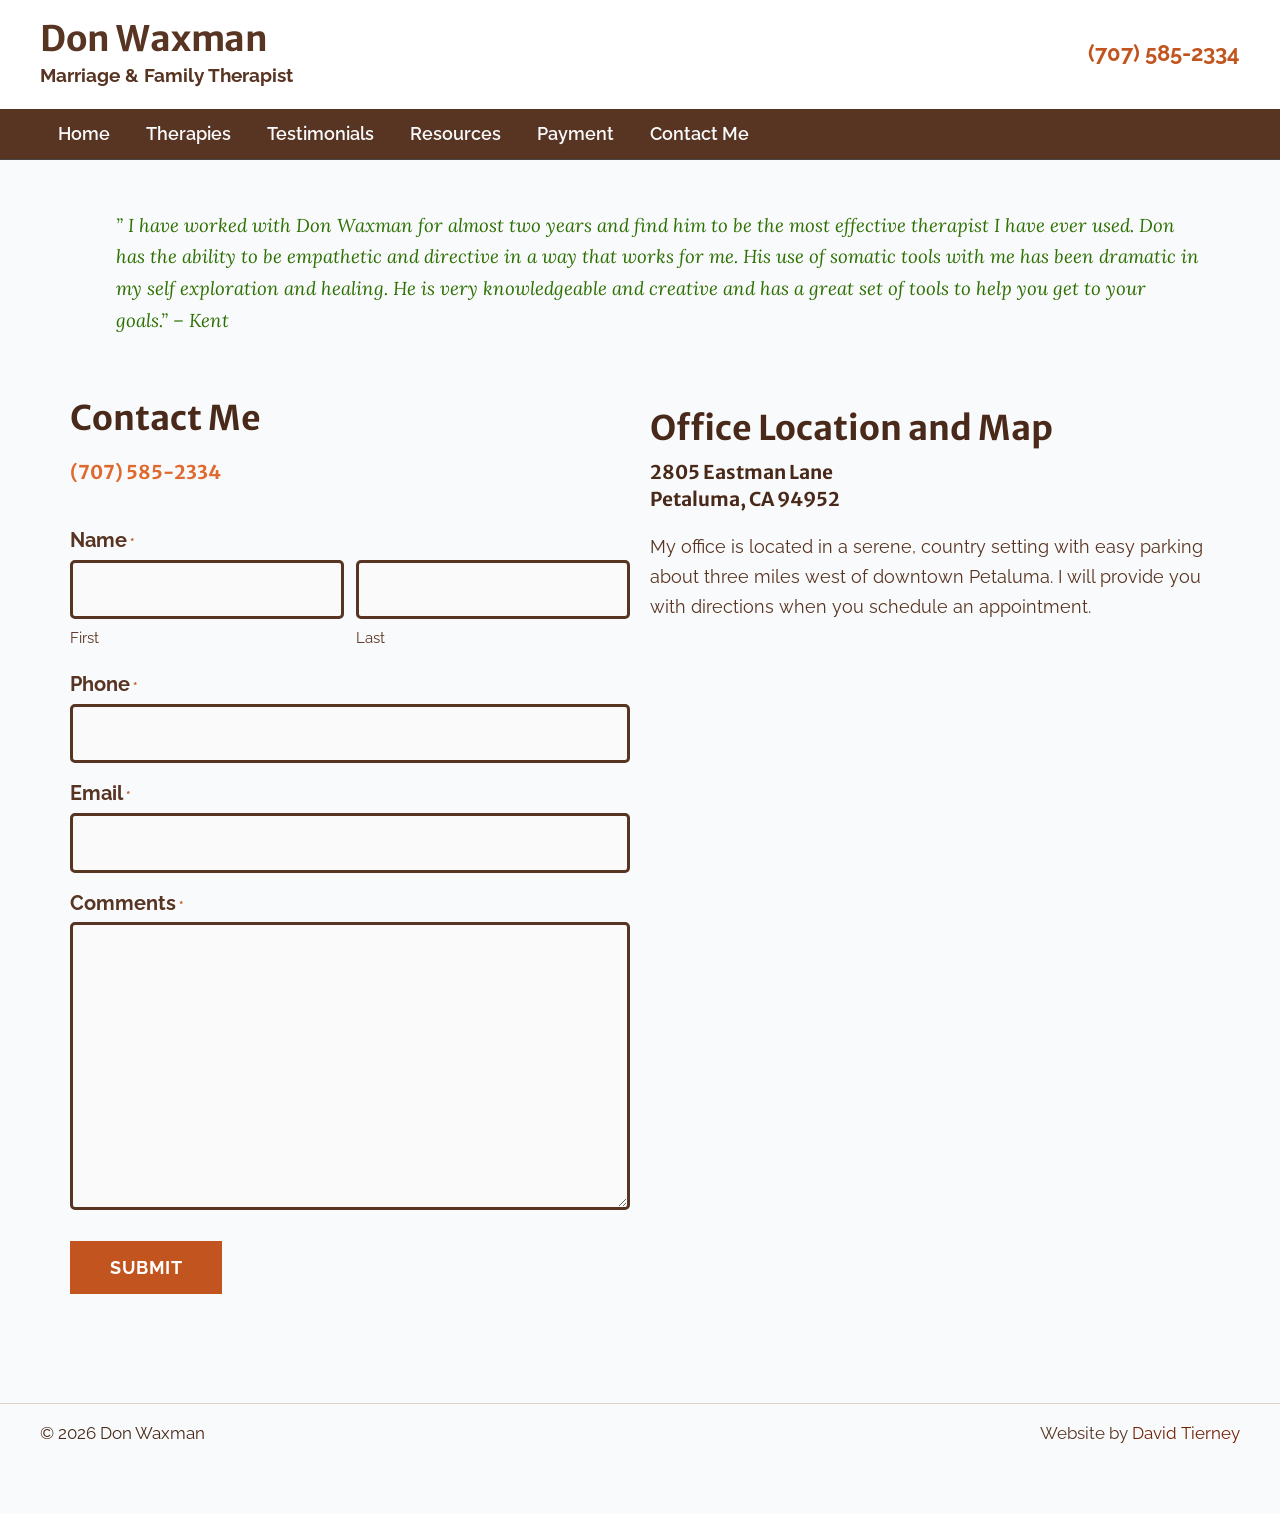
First (84, 638)
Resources (455, 133)
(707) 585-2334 (1164, 53)
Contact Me (699, 133)
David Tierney (1186, 1433)
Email (100, 796)
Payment (575, 133)
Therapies (188, 133)
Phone (103, 687)
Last (370, 638)
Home (84, 133)
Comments (126, 906)
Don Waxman (154, 39)
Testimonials (320, 133)
